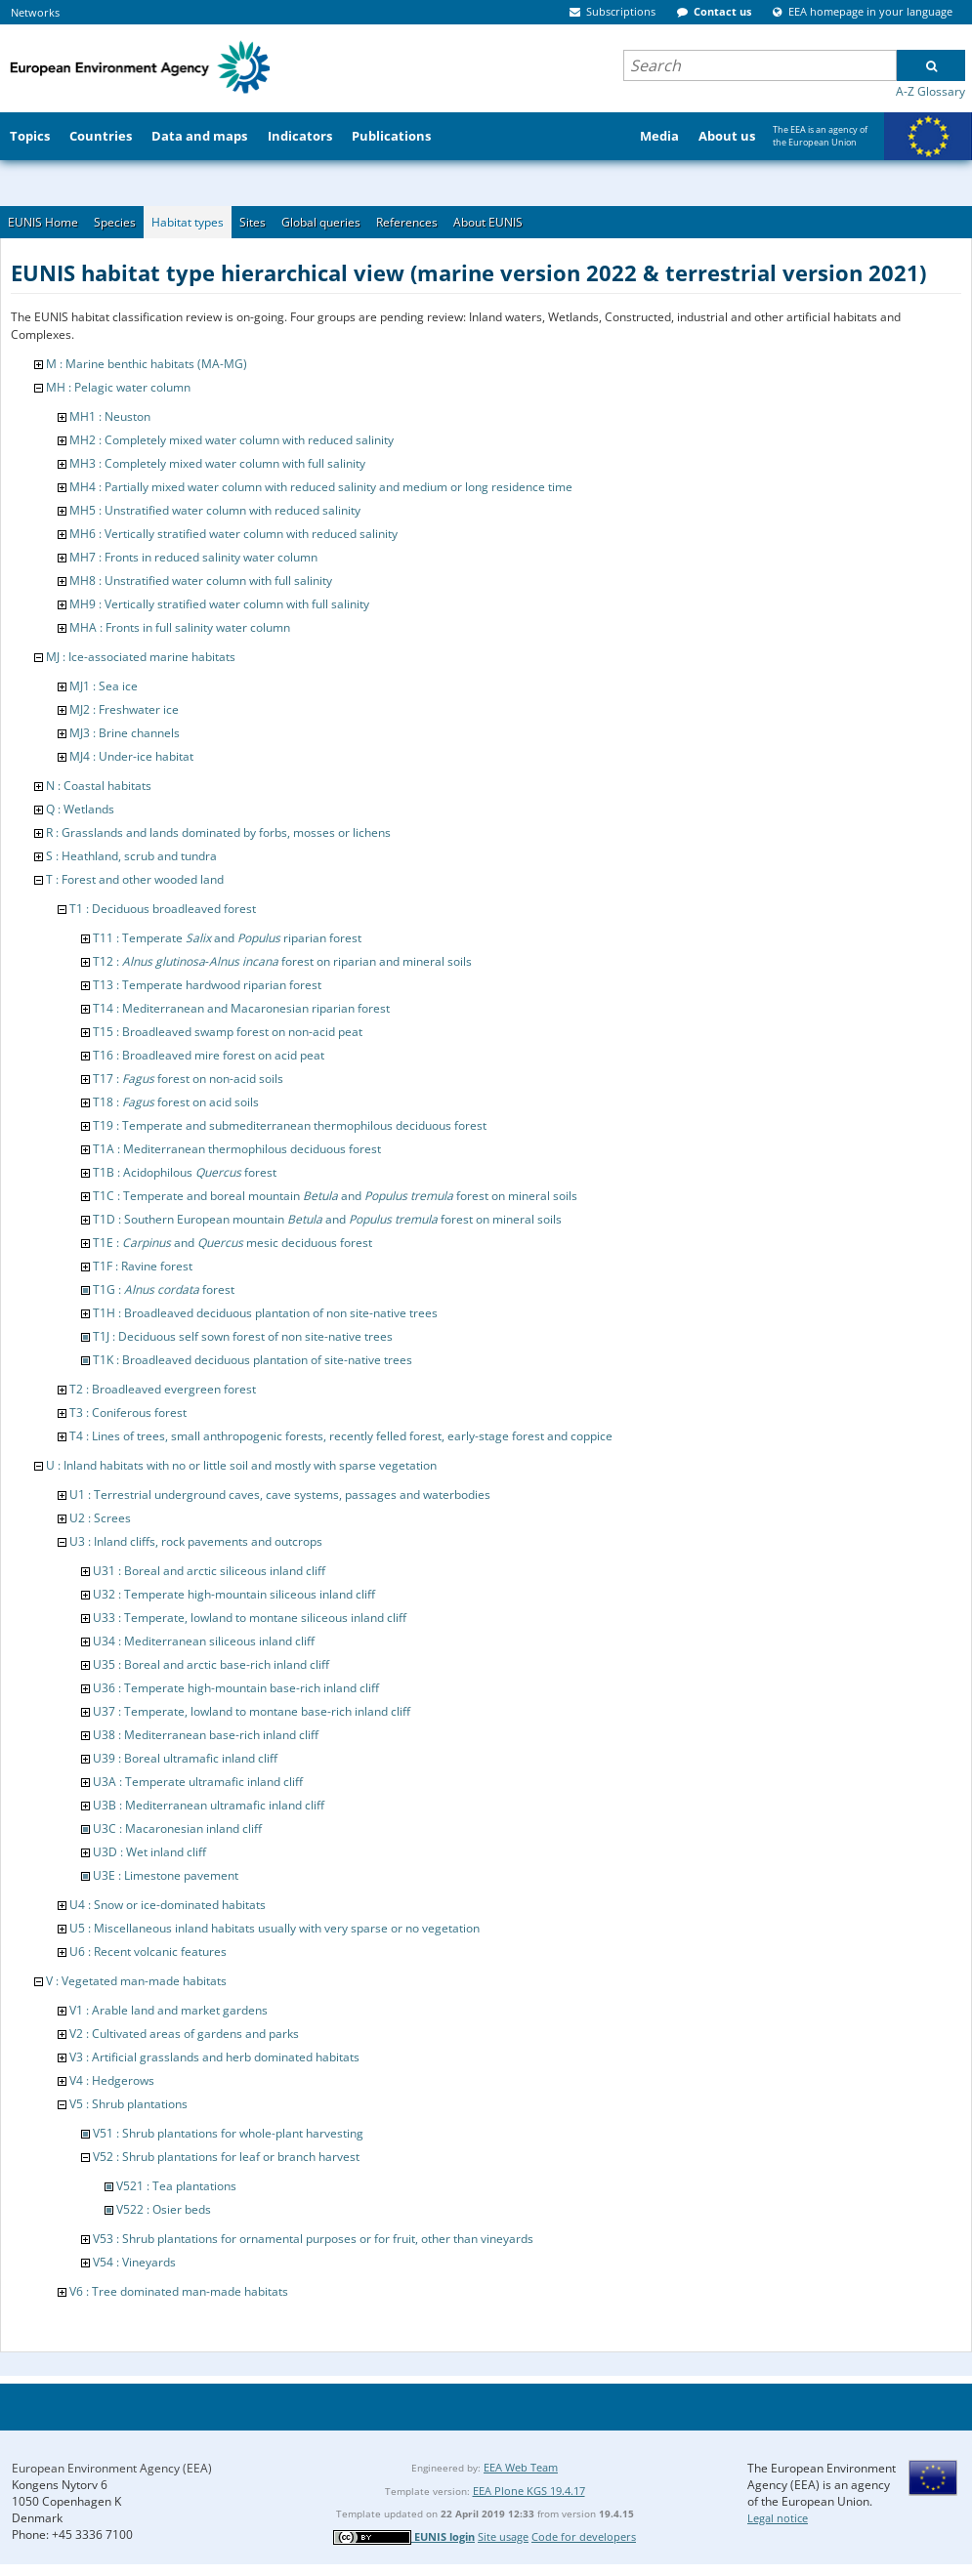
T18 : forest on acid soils (176, 1102)
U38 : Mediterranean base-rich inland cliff (205, 1734)
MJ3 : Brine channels (124, 733)
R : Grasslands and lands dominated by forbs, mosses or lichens (218, 832)
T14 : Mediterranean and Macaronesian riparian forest (241, 1008)
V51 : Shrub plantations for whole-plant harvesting (228, 2133)
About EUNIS (488, 222)
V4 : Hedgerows (111, 2080)
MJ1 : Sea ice (103, 686)
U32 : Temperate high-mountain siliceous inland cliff (234, 1594)
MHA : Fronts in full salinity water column (179, 627)
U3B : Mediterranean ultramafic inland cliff (208, 1805)
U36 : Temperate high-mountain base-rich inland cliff (236, 1688)
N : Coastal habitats (98, 785)
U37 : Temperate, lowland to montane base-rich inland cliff (251, 1711)
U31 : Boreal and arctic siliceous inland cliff (209, 1570)
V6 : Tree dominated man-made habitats (178, 2291)
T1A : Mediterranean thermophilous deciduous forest (237, 1149)
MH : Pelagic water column (118, 387)
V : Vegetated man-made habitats (136, 1981)
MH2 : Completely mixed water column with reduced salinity (231, 440)
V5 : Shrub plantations (128, 2104)
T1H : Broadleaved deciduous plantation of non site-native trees (265, 1313)
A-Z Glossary (930, 91)
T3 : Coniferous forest (128, 1412)
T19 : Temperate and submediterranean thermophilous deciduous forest (289, 1125)
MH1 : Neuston (109, 416)
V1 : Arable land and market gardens (168, 2010)
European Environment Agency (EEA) (112, 2468)
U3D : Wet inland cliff (149, 1852)
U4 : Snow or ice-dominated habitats (167, 1904)
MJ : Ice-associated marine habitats (140, 656)
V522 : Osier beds (163, 2209)
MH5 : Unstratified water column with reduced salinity (214, 510)
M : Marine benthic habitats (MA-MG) (146, 363)
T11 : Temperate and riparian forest (227, 938)
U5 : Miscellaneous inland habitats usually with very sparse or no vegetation (274, 1928)
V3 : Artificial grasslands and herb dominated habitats (214, 2057)
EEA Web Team (521, 2467)
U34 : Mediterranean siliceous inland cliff (204, 1641)
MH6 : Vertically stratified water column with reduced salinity (233, 533)
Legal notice (777, 2518)
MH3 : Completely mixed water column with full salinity (217, 463)
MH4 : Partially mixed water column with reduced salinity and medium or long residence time (320, 486)
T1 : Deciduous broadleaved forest (162, 908)
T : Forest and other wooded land (135, 879)
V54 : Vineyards (134, 2262)
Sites (252, 222)
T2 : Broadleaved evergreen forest (162, 1389)
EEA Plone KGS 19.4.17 (529, 2490)
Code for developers (583, 2536)
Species (115, 222)
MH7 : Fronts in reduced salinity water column (193, 557)
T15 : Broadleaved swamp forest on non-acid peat (227, 1031)
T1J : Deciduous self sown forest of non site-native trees (243, 1336)
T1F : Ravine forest (142, 1266)
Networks (35, 12)
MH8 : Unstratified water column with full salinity (200, 580)
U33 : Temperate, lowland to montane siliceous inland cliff (249, 1617)
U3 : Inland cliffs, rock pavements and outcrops (195, 1541)
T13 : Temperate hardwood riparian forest (207, 984)
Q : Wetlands (80, 809)
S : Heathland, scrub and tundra (131, 856)
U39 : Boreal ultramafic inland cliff (185, 1758)
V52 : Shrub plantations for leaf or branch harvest (226, 2156)
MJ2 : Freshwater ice (124, 709)
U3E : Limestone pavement (165, 1875)
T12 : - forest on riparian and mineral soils (282, 961)
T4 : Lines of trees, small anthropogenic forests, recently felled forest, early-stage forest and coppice (341, 1436)
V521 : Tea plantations (176, 2186)
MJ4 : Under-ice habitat (131, 756)
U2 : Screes (100, 1518)
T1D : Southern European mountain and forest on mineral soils (327, 1219)
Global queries (320, 222)
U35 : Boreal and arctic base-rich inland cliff (211, 1664)
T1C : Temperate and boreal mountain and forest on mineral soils (335, 1195)
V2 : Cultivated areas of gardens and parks (184, 2033)
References (407, 222)
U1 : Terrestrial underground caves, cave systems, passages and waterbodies (279, 1494)
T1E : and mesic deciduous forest (232, 1242)
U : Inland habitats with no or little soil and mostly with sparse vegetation (241, 1465)
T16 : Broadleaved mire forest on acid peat (208, 1055)
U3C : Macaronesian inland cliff (177, 1828)
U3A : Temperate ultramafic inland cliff (198, 1781)
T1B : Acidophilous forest (184, 1172)
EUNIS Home (43, 222)
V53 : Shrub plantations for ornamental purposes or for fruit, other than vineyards (313, 2238)
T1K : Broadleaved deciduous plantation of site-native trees (252, 1359)
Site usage (503, 2536)
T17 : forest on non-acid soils (188, 1078)
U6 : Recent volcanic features (148, 1951)
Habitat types (187, 222)
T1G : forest (163, 1289)
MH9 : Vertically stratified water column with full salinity (219, 604)
